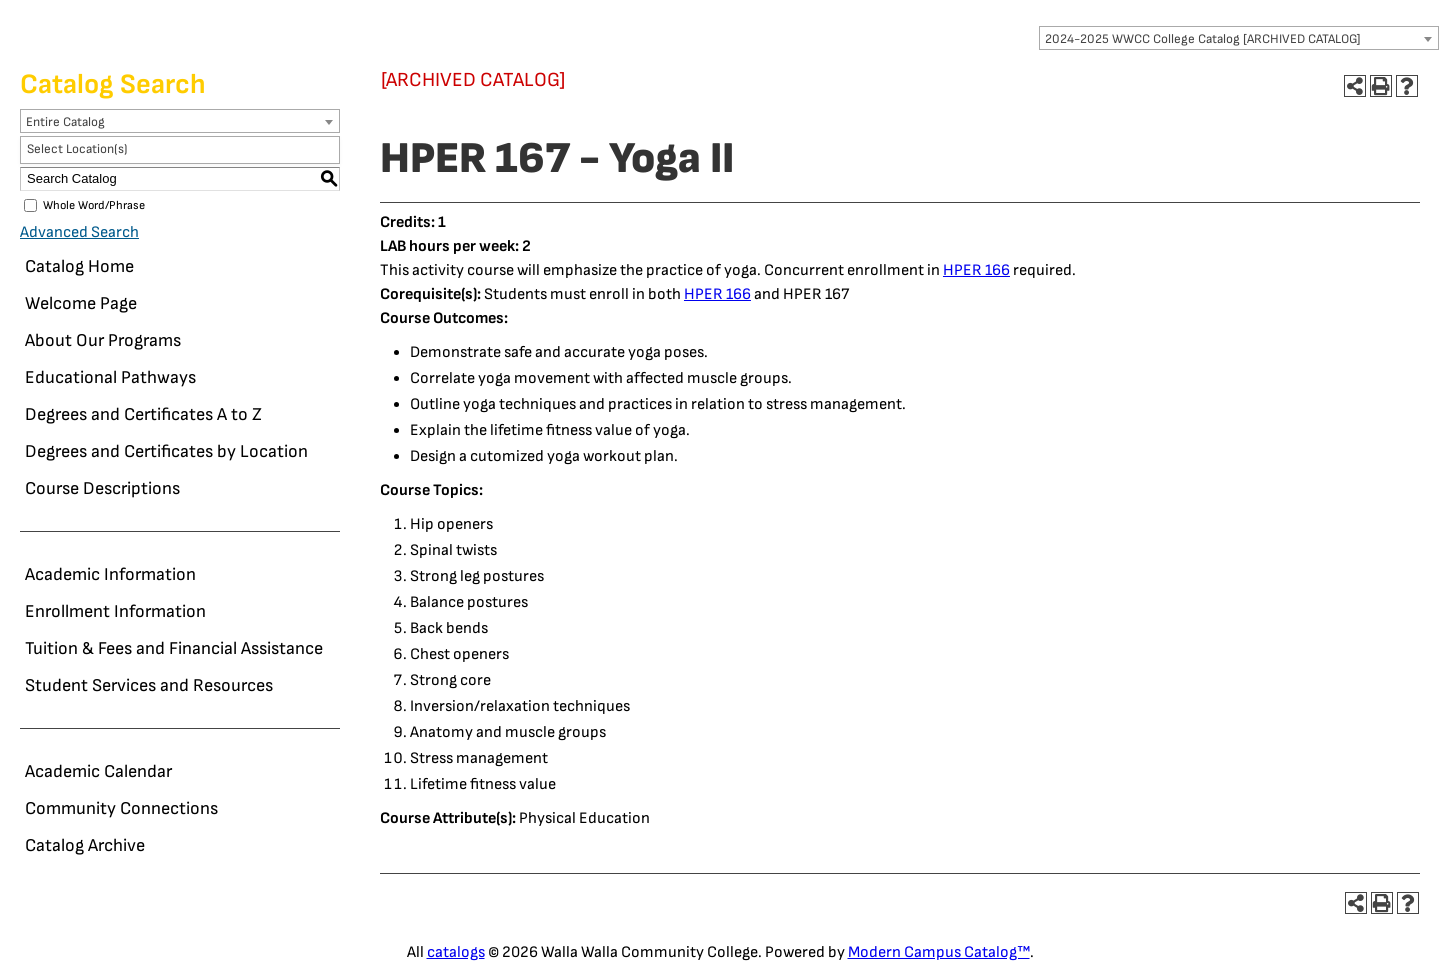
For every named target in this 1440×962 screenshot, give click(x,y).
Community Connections (121, 808)
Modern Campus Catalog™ (939, 952)
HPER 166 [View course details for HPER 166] (976, 270)
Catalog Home (79, 266)
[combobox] (1239, 38)
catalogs (456, 952)
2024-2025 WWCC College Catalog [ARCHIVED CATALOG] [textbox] (1203, 39)
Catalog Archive (85, 845)
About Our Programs (103, 340)
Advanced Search (79, 232)
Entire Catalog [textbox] (65, 122)
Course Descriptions (102, 488)
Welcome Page (81, 303)
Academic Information (110, 574)
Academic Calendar (98, 771)
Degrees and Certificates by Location (166, 451)
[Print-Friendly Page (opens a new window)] (1381, 86)
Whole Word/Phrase (94, 205)
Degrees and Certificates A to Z (143, 414)
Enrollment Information (115, 611)
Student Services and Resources (149, 685)
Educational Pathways (110, 377)
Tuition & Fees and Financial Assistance (174, 648)
